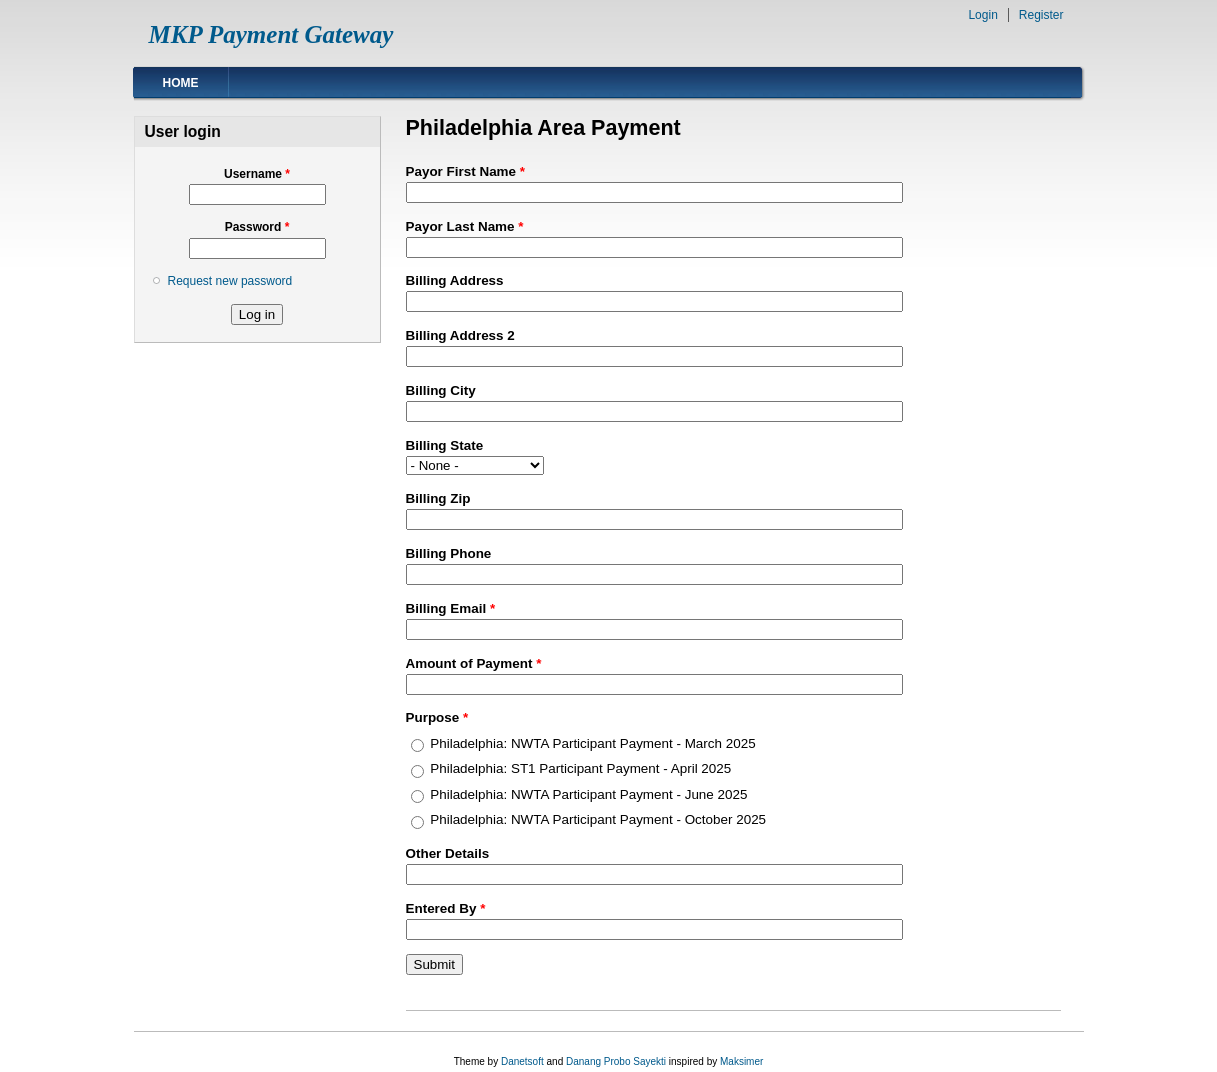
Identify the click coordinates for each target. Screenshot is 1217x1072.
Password (257, 227)
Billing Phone (449, 553)
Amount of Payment (474, 663)
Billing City (441, 390)
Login (982, 15)
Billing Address (455, 280)
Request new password (230, 281)
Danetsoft (522, 1061)
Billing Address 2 (460, 335)
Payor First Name (466, 171)
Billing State (445, 445)
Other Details (448, 853)
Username (257, 174)
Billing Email (451, 608)
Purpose (437, 717)
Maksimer (741, 1061)
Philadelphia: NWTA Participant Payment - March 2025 (592, 743)
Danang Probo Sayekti (616, 1061)
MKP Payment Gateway (271, 34)
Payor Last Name (465, 226)
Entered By (446, 908)
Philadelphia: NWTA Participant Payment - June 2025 (588, 794)
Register (1041, 15)
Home (181, 83)
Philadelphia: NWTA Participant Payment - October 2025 (598, 819)
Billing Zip (438, 498)
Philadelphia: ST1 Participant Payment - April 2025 (580, 768)
